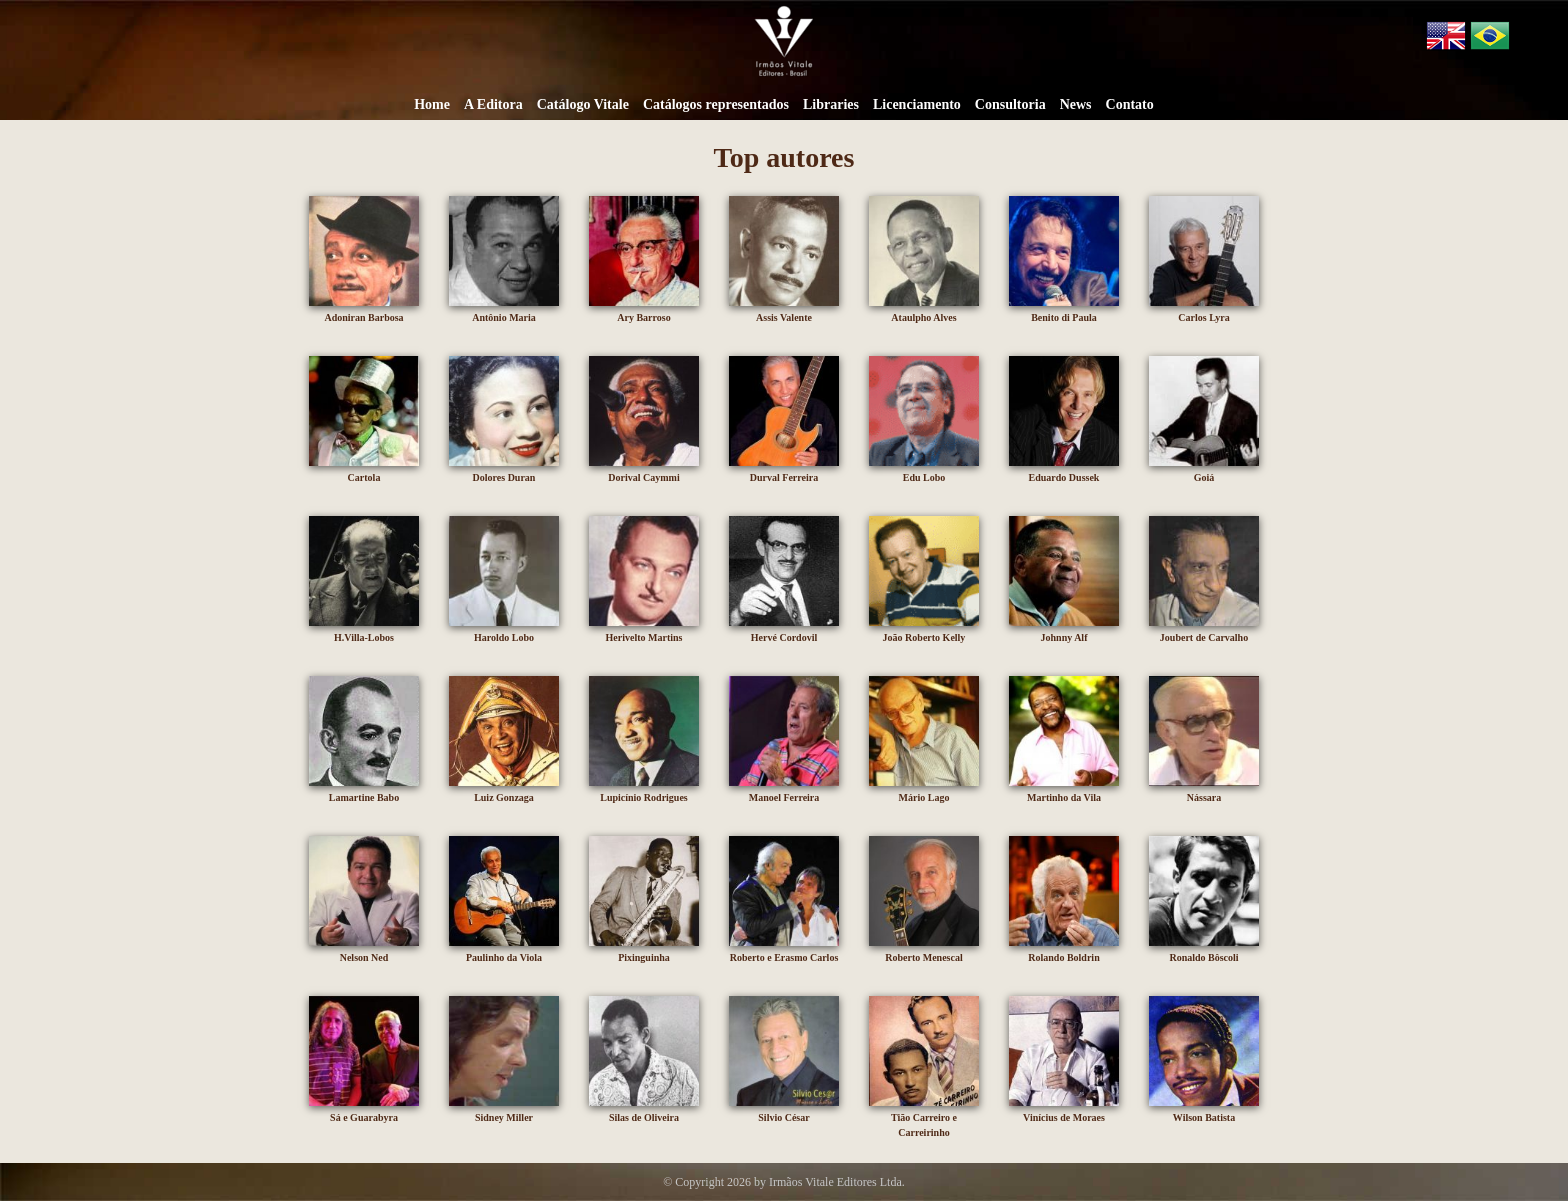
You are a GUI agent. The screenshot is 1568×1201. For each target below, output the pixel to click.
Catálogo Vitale (583, 104)
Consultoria (1010, 104)
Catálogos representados (716, 104)
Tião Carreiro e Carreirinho (924, 1117)
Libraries (831, 104)
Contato (1130, 104)
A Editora (493, 104)
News (1076, 104)
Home (432, 104)
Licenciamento (917, 104)
